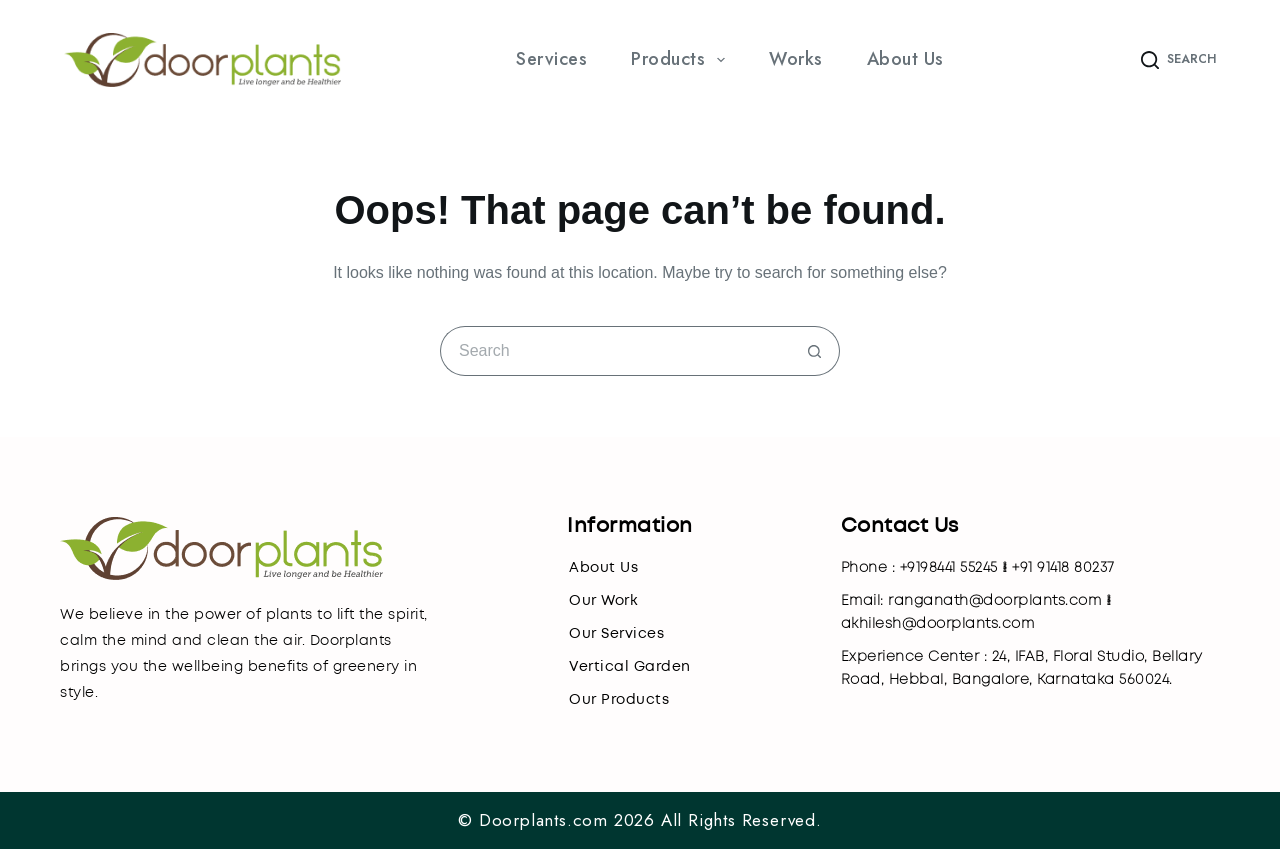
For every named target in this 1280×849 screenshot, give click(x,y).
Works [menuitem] (796, 59)
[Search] (1178, 60)
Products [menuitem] (682, 59)
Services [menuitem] (551, 59)
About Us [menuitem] (905, 59)
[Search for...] (615, 351)
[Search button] (815, 351)
